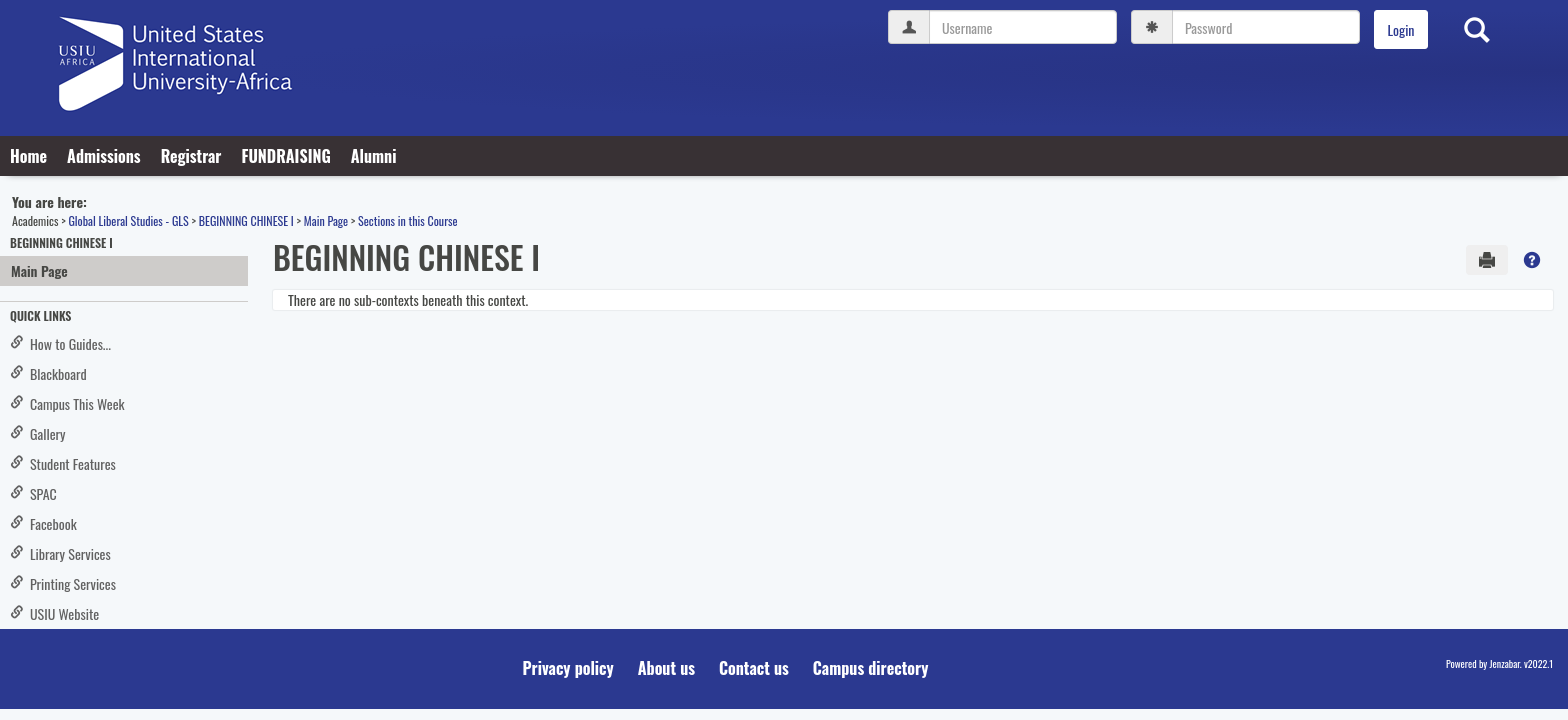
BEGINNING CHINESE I (246, 220)
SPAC (33, 493)
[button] (1532, 260)
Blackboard (48, 373)
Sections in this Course (407, 220)
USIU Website (54, 613)
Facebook (43, 523)
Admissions (104, 156)
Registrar (191, 156)
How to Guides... (60, 343)
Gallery (38, 433)
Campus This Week (67, 403)
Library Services (60, 553)
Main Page (326, 220)
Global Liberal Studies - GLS (128, 220)
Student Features (63, 463)
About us (666, 668)
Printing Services (63, 583)
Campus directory (871, 668)
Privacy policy (568, 668)
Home (28, 156)
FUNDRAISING (285, 156)
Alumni (374, 156)
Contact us (754, 668)
